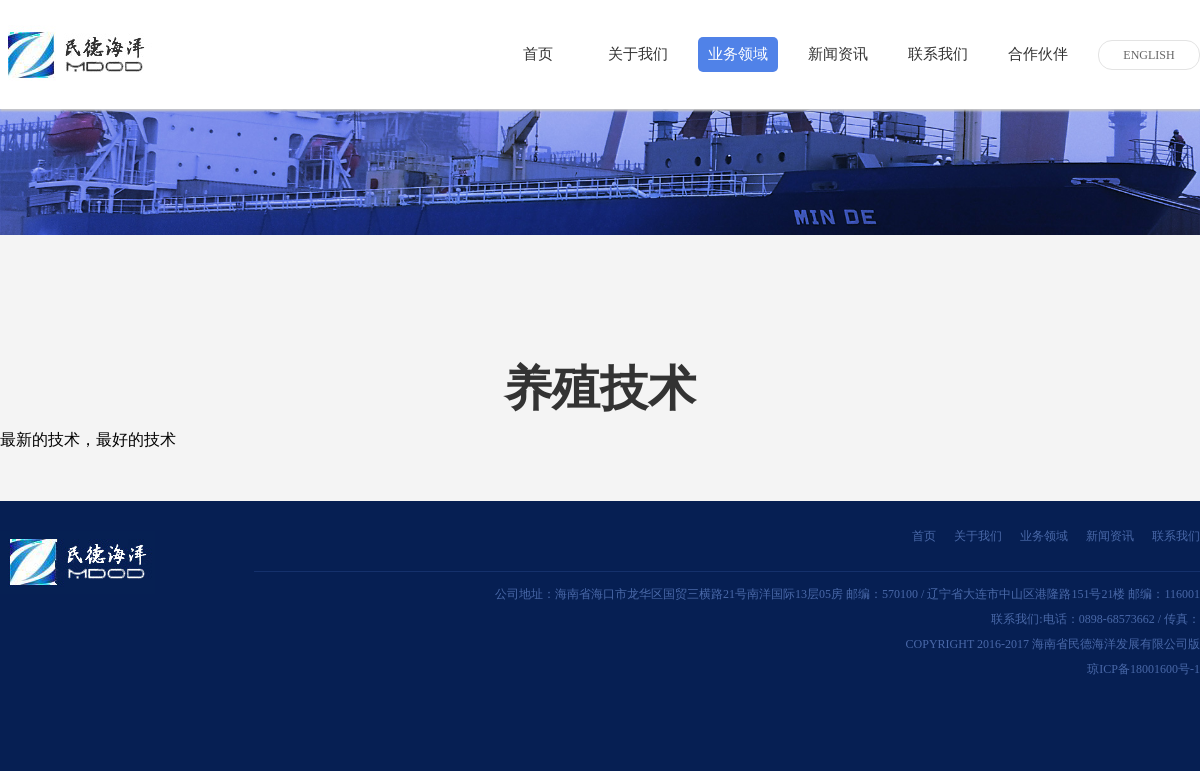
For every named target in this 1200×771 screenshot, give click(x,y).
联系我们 (938, 54)
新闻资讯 (838, 54)
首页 (538, 54)
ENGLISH (1148, 55)
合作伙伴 (1038, 54)
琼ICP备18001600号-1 (1143, 669)
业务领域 (738, 54)
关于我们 (638, 54)
